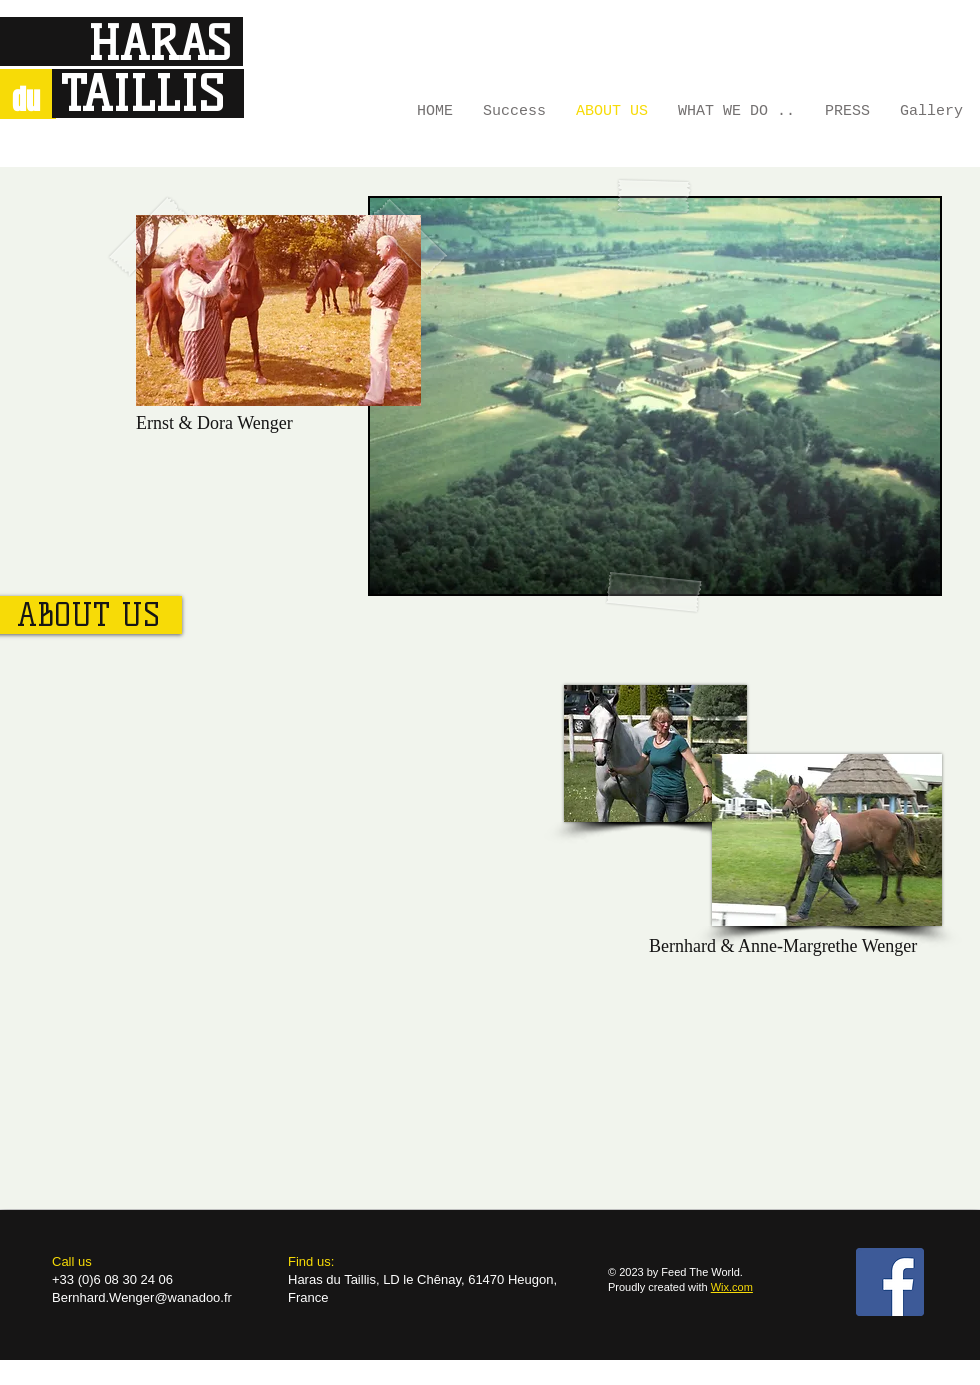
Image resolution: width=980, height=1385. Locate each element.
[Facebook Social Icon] (890, 1282)
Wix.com (732, 1287)
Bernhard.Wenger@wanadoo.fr (142, 1297)
